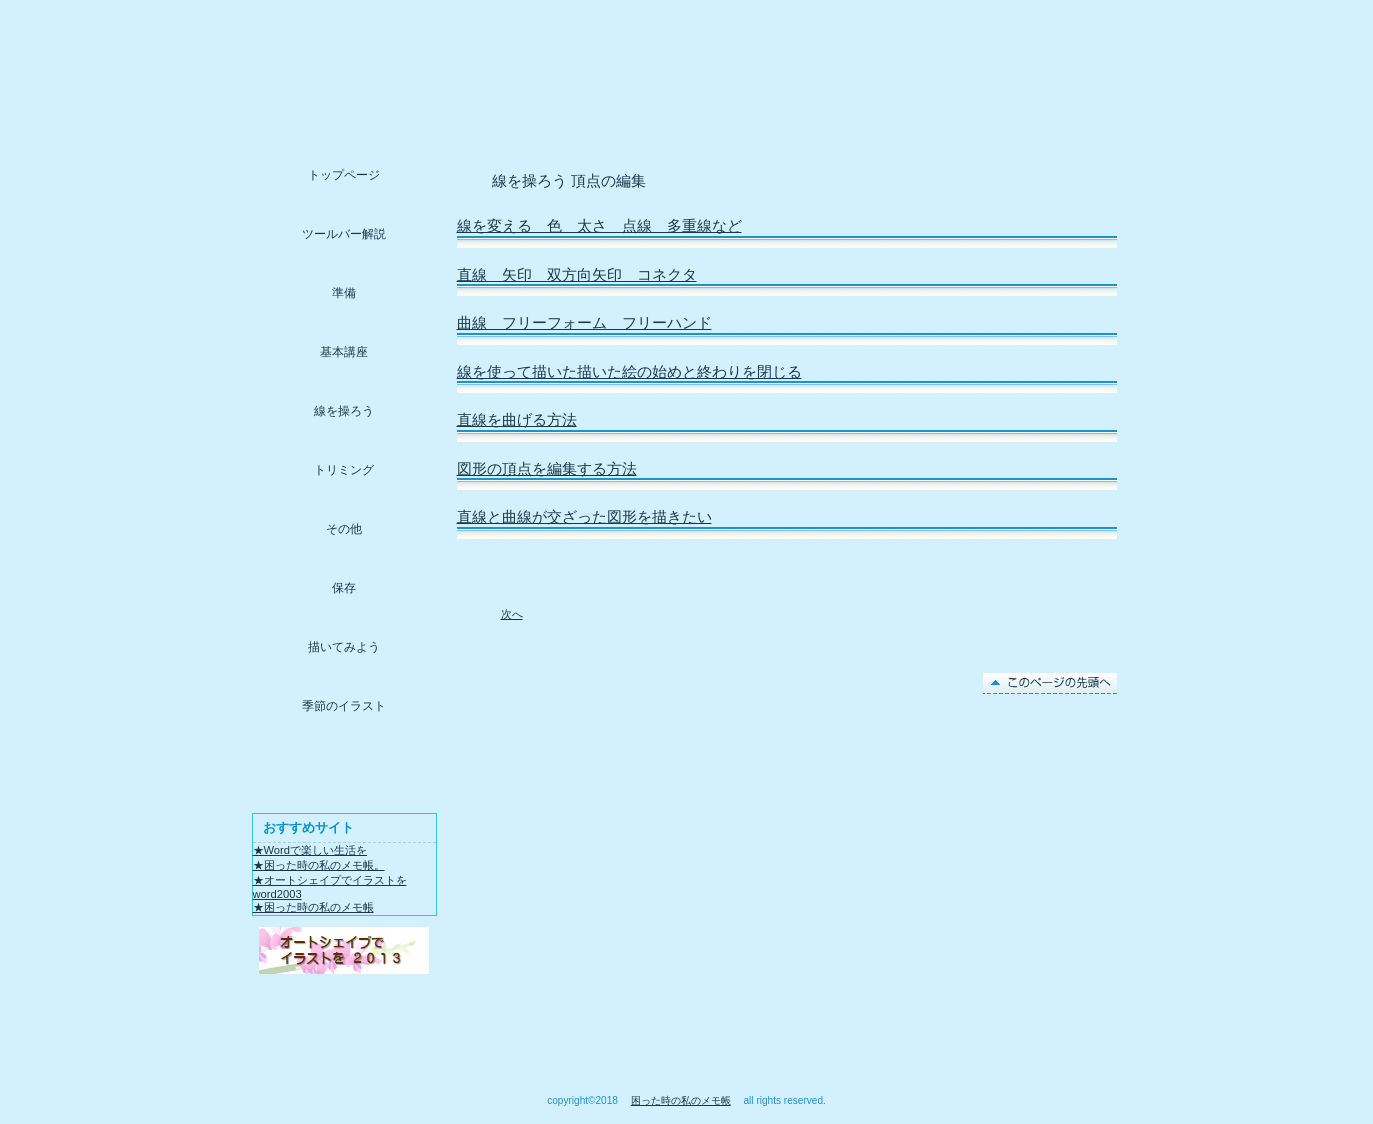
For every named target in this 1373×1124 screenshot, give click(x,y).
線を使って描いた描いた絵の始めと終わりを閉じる (629, 372)
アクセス (344, 950)
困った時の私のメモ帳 (681, 1100)
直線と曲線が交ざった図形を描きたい (584, 517)
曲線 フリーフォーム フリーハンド (584, 323)
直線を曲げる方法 (517, 420)
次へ (512, 614)
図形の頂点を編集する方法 (547, 469)
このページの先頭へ (1050, 683)
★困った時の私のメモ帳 (313, 907)
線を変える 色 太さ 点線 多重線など (599, 226)
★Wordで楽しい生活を (310, 850)
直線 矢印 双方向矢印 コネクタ (577, 275)
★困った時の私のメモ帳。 (319, 865)
